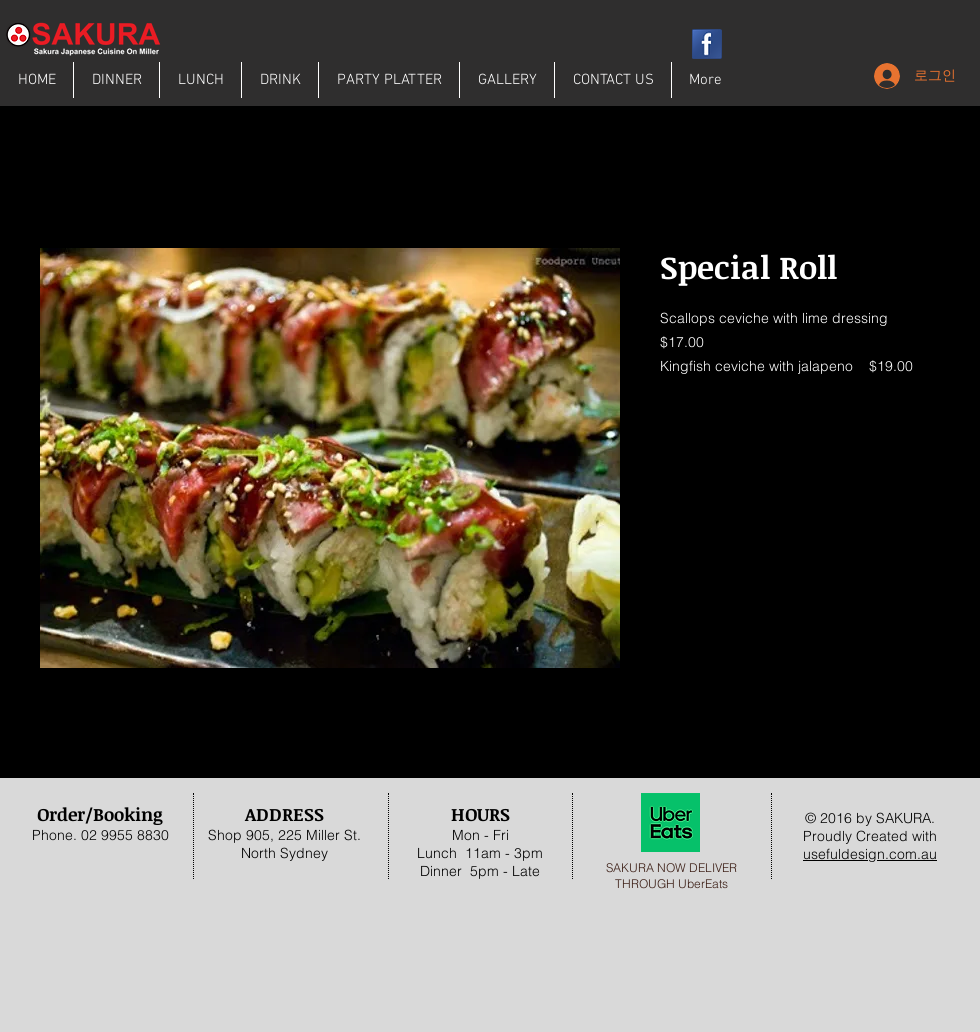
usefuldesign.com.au (870, 854)
